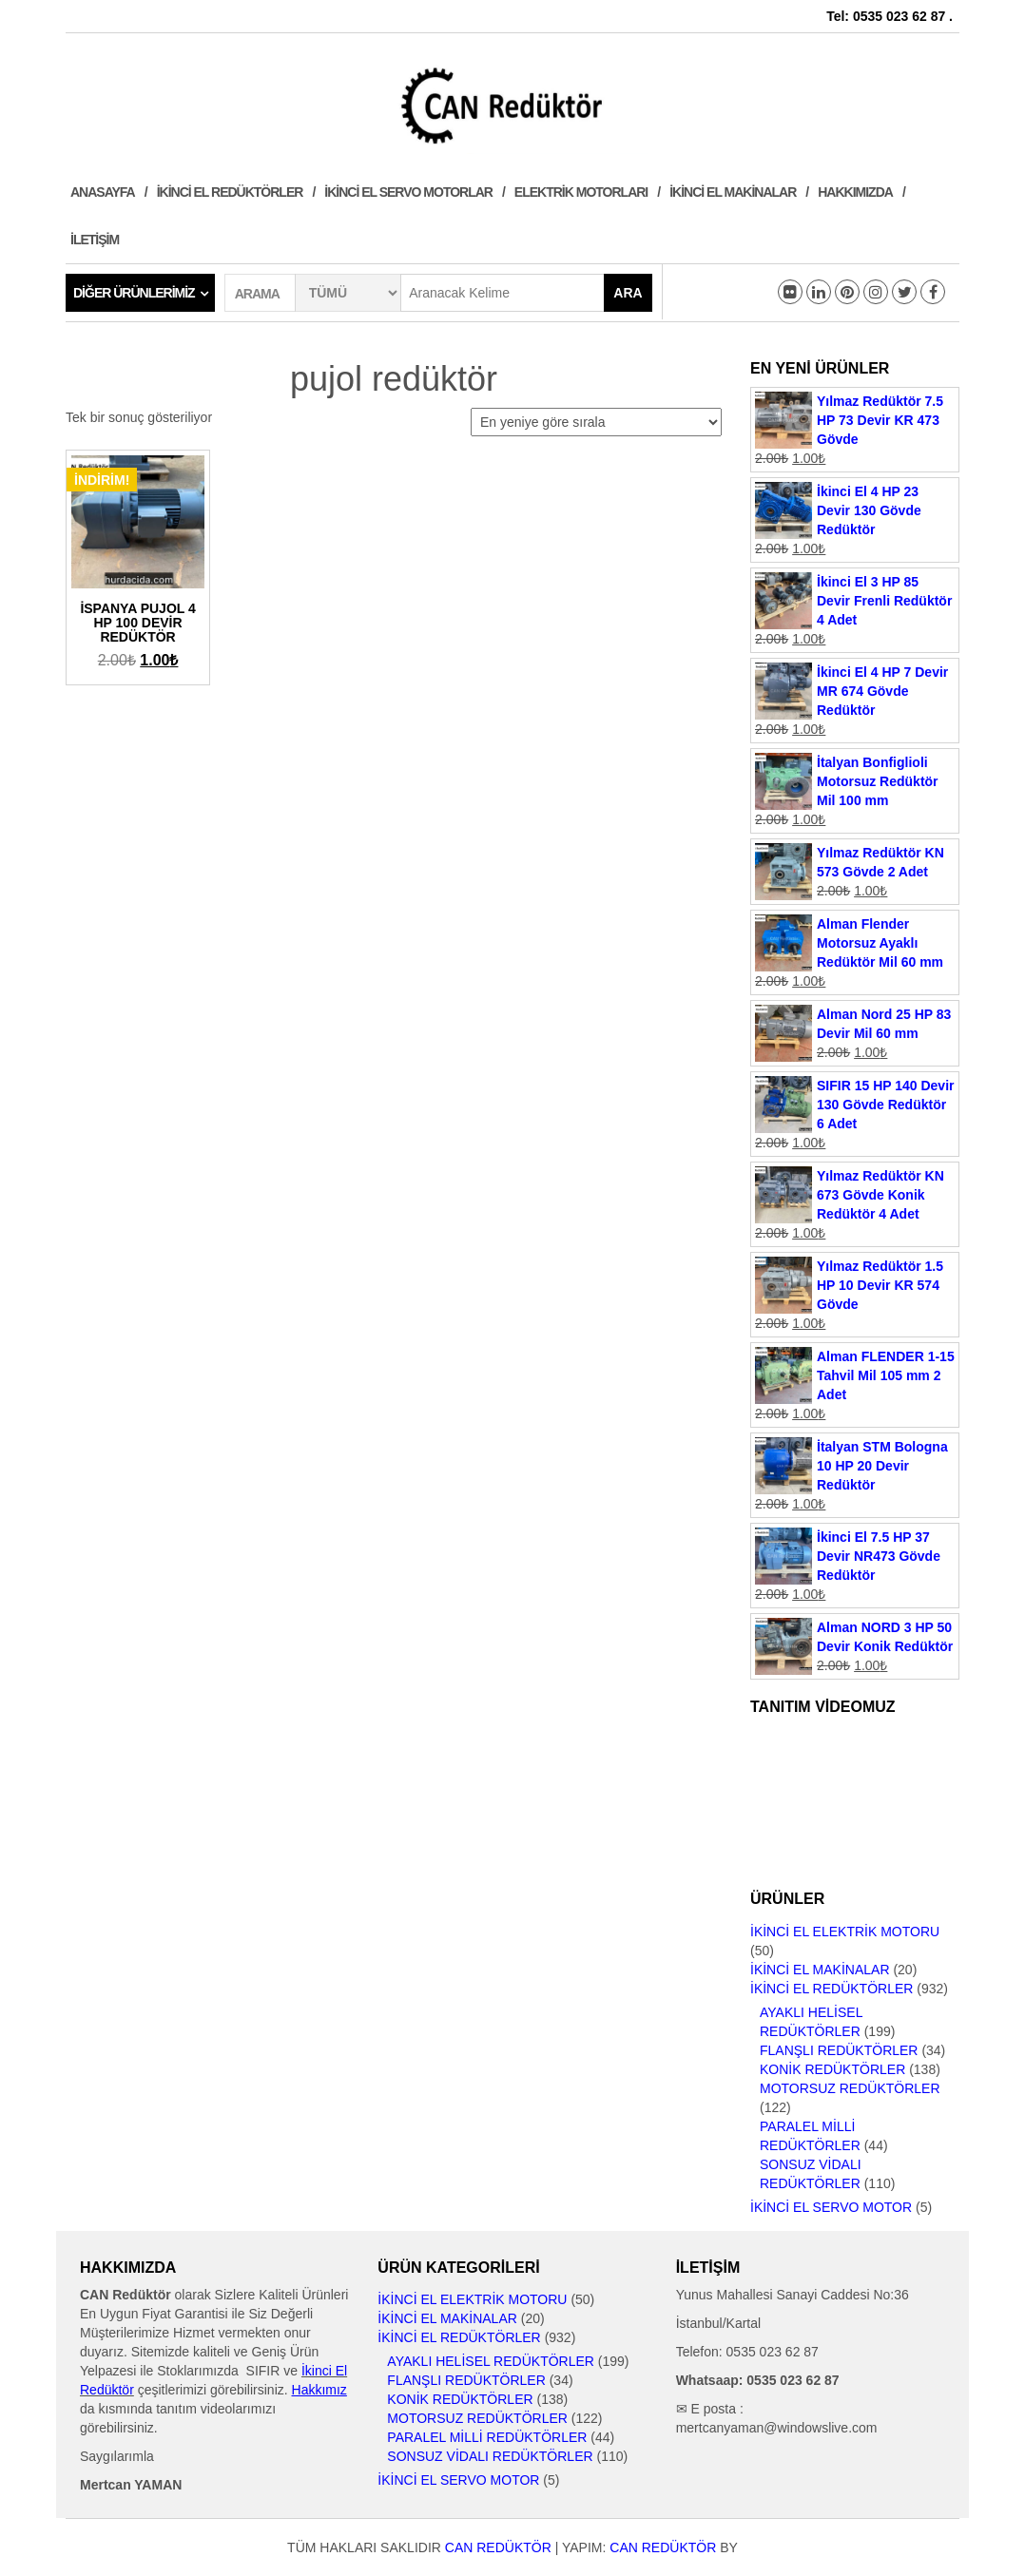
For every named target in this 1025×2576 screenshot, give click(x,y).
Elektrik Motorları (581, 192)
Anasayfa (102, 192)
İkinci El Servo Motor (831, 2207)
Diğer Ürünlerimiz (134, 292)
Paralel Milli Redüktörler (487, 2437)
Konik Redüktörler (832, 2069)
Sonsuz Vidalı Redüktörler (489, 2456)
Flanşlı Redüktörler (839, 2050)
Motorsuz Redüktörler (850, 2088)
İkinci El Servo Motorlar (408, 192)
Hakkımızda (855, 192)
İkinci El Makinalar (732, 192)
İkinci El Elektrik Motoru (844, 1931)
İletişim (94, 239)
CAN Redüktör (498, 2547)
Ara (627, 292)
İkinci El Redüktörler (230, 192)
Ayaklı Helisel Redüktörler (490, 2361)
